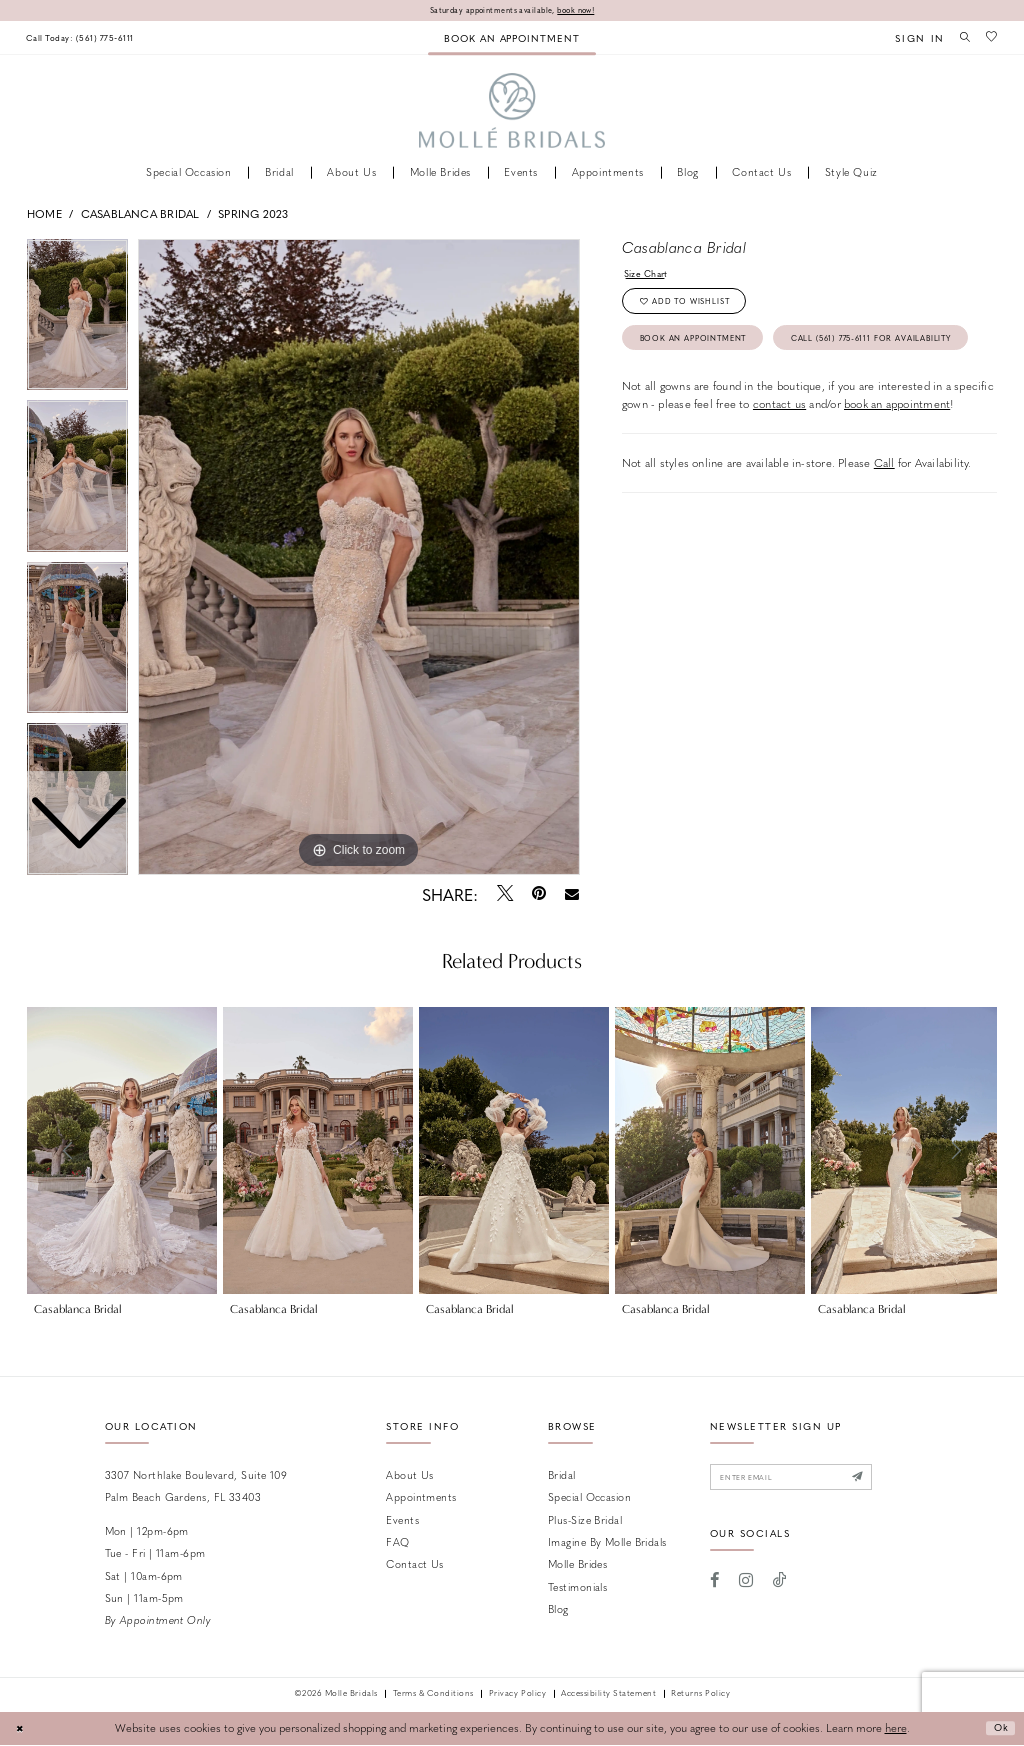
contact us (779, 459)
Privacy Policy (517, 1696)
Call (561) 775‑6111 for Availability (739, 390)
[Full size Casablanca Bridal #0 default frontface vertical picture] (359, 558)
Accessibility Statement (608, 1696)
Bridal (562, 1475)
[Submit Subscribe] (885, 1480)
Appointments (421, 1498)
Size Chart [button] (650, 275)
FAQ (397, 1542)
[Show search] (960, 38)
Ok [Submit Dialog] (998, 1729)
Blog (558, 1610)
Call (884, 518)
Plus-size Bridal (585, 1520)
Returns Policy (700, 1696)
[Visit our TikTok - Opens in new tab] (780, 1586)
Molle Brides (577, 1565)
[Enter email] (806, 1480)
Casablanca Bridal (140, 214)
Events (402, 1520)
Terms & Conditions (433, 1696)
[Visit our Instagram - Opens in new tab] (746, 1586)
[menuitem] (88, 38)
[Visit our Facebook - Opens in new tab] (715, 1586)
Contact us (414, 1565)
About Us (410, 1475)
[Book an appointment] (512, 38)
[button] (912, 38)
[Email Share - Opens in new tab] (572, 895)
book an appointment (897, 459)
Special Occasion (589, 1498)
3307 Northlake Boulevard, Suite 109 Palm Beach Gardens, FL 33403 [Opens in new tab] (196, 1486)
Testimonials (577, 1587)
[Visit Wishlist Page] (990, 38)
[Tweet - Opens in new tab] (504, 895)
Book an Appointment (706, 349)
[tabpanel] (359, 558)
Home (44, 214)
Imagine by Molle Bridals (607, 1542)
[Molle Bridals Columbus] (512, 112)
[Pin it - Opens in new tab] (538, 895)
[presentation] (122, 1152)
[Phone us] (88, 38)
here (896, 1729)
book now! (587, 10)
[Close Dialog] (22, 1730)
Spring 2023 (253, 214)
